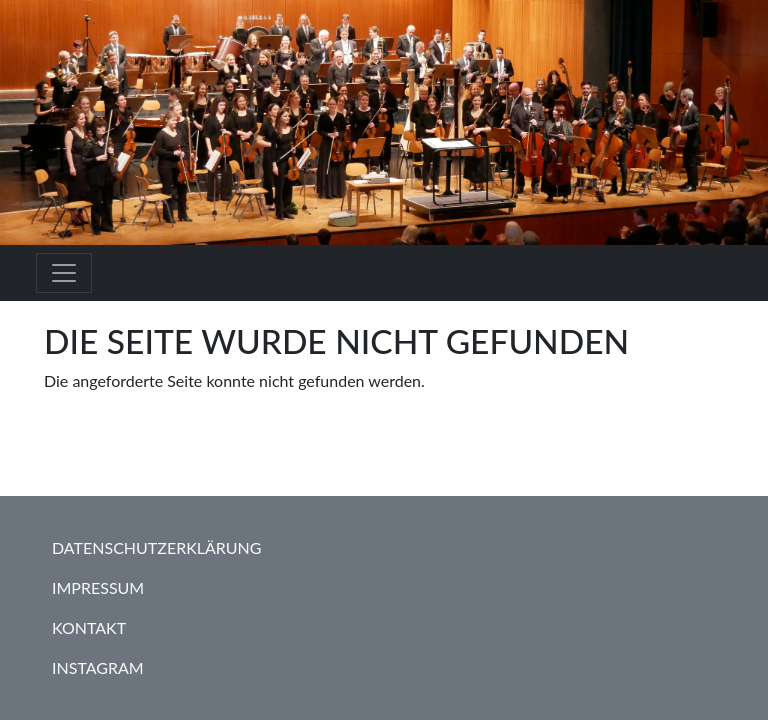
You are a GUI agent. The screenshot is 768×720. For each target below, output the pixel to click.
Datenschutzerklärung (156, 547)
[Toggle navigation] (64, 273)
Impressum (98, 587)
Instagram (98, 667)
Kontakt (89, 627)
